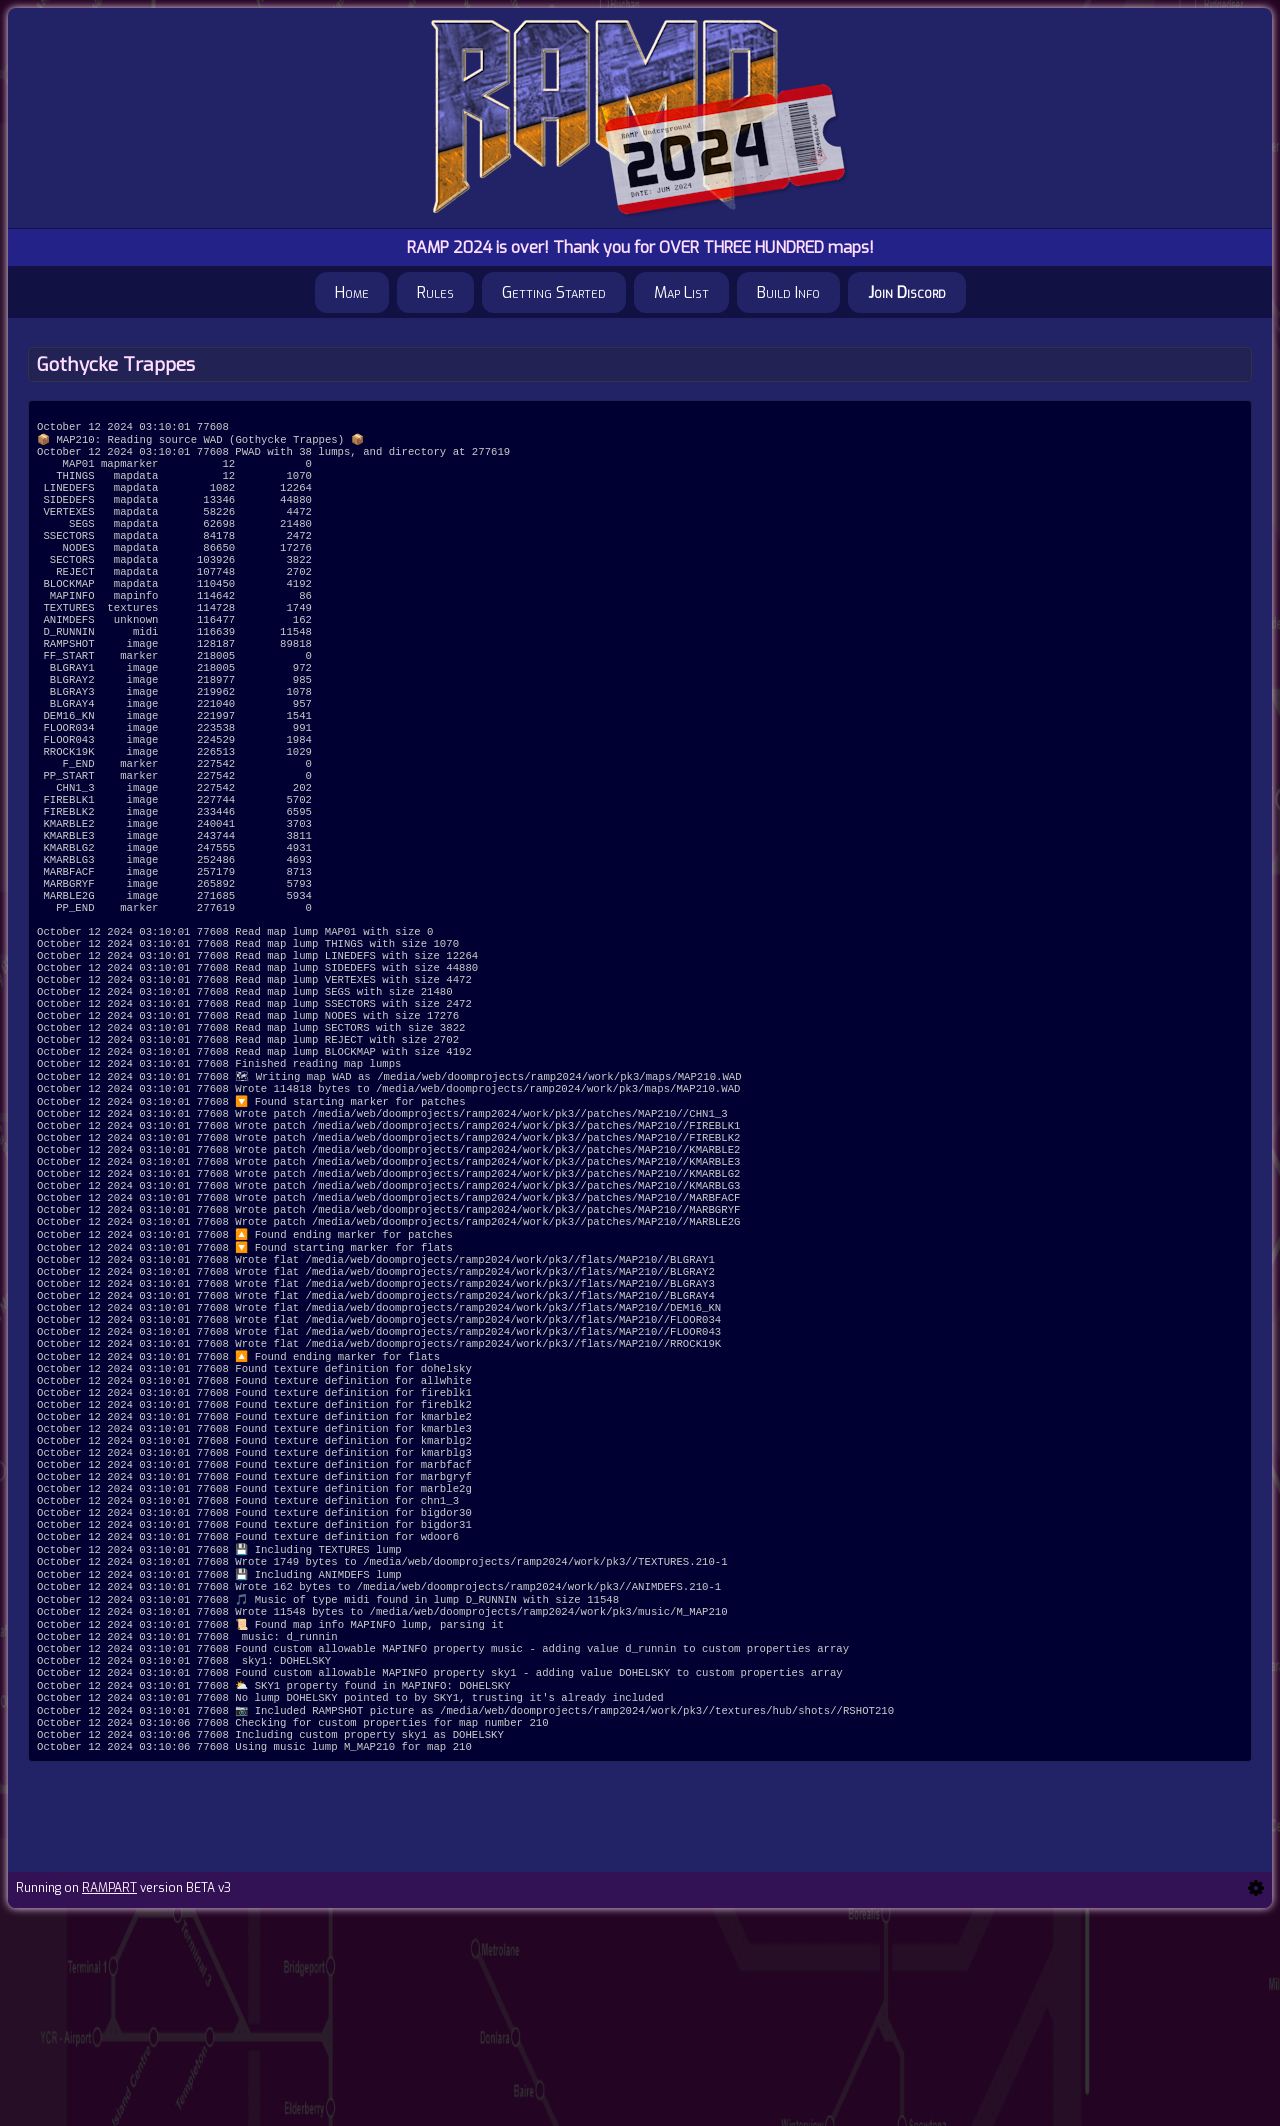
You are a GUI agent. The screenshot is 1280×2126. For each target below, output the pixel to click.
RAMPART (109, 2098)
